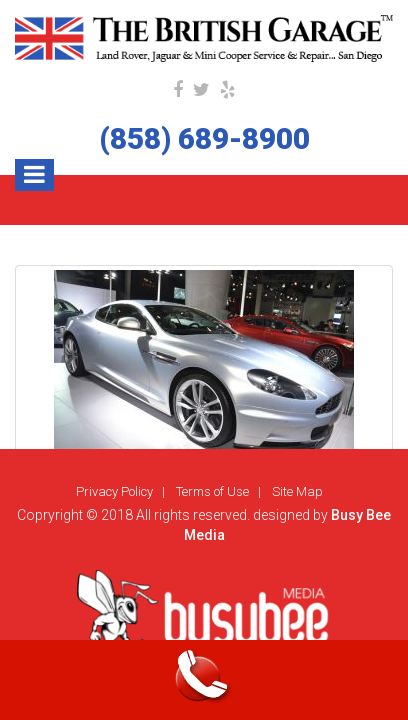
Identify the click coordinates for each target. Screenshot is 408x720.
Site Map (297, 491)
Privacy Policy (114, 491)
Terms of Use (212, 491)
